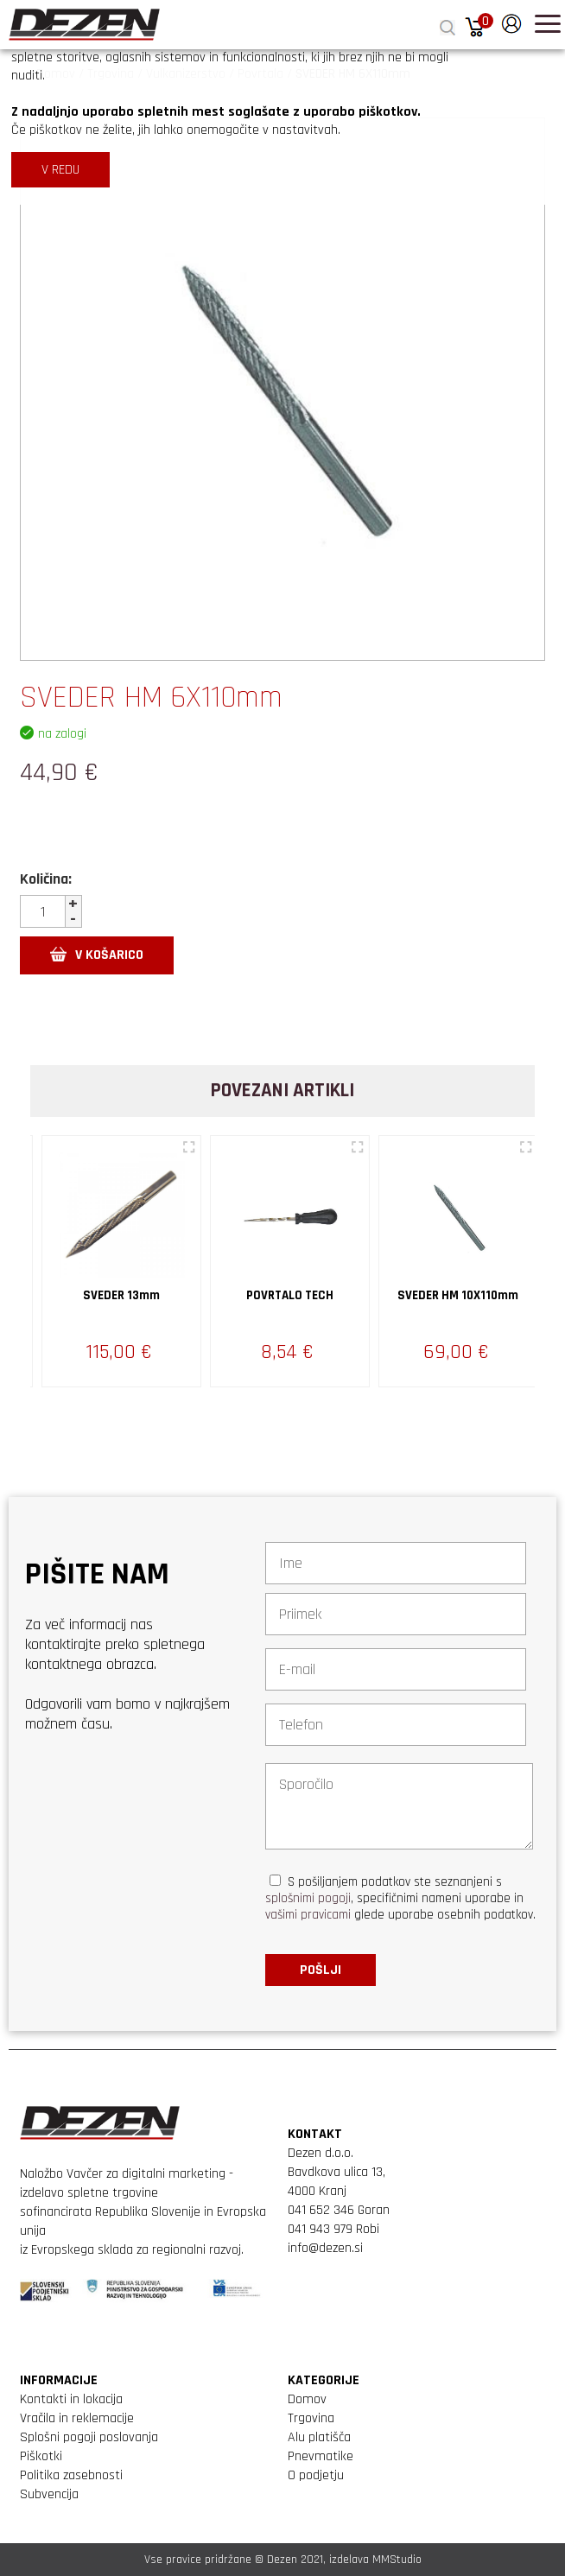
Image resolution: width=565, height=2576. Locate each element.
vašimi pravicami (308, 1915)
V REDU (60, 170)
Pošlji (320, 1970)
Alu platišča (319, 2437)
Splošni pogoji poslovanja (89, 2437)
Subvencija (49, 2494)
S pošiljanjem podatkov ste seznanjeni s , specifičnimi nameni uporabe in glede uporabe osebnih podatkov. (400, 1898)
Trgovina (311, 2418)
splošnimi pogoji (308, 1898)
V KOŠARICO (96, 955)
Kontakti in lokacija (71, 2399)
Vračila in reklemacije (77, 2418)
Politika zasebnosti (71, 2475)
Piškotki (41, 2456)
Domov (307, 2399)
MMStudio (397, 2559)
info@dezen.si (325, 2248)
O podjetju (316, 2475)
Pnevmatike (320, 2456)
